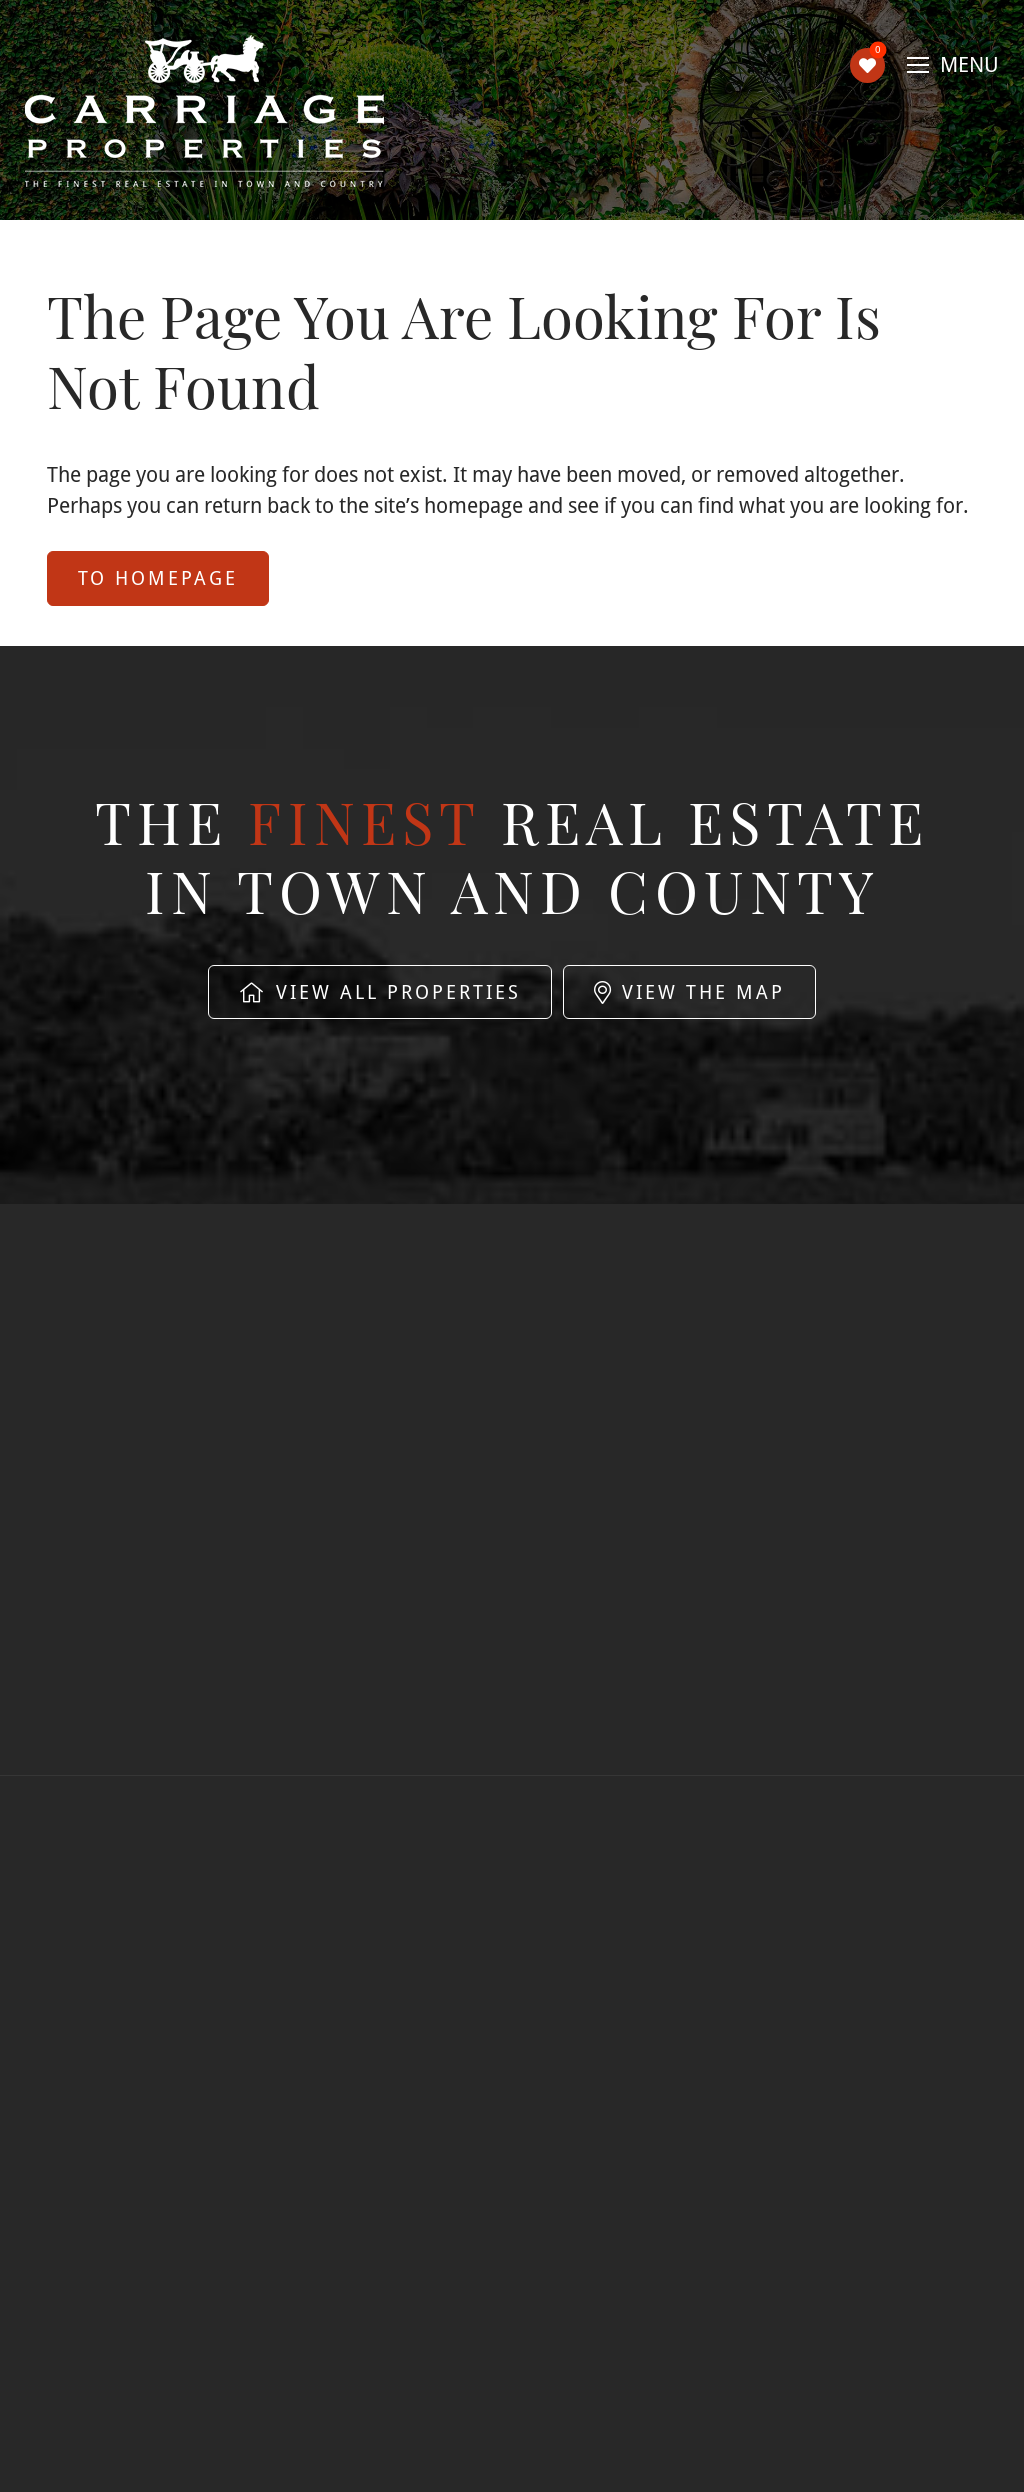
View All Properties (380, 992)
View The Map (689, 992)
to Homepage (158, 578)
